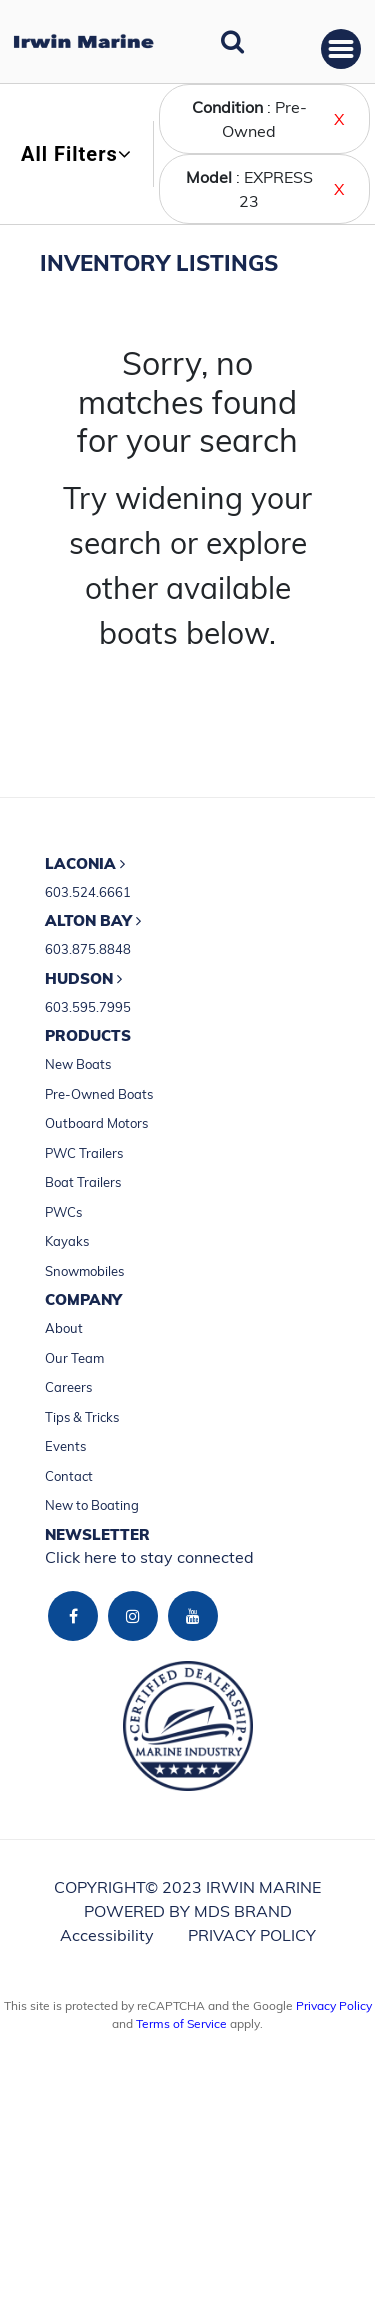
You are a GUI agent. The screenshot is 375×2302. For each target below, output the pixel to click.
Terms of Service (181, 2023)
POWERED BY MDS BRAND (188, 1911)
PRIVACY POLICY (252, 1935)
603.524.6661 (88, 892)
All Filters (76, 154)
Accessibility (107, 1935)
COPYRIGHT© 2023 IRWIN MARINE (187, 1887)
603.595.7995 (88, 1007)
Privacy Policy (334, 2005)
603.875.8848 (88, 949)
